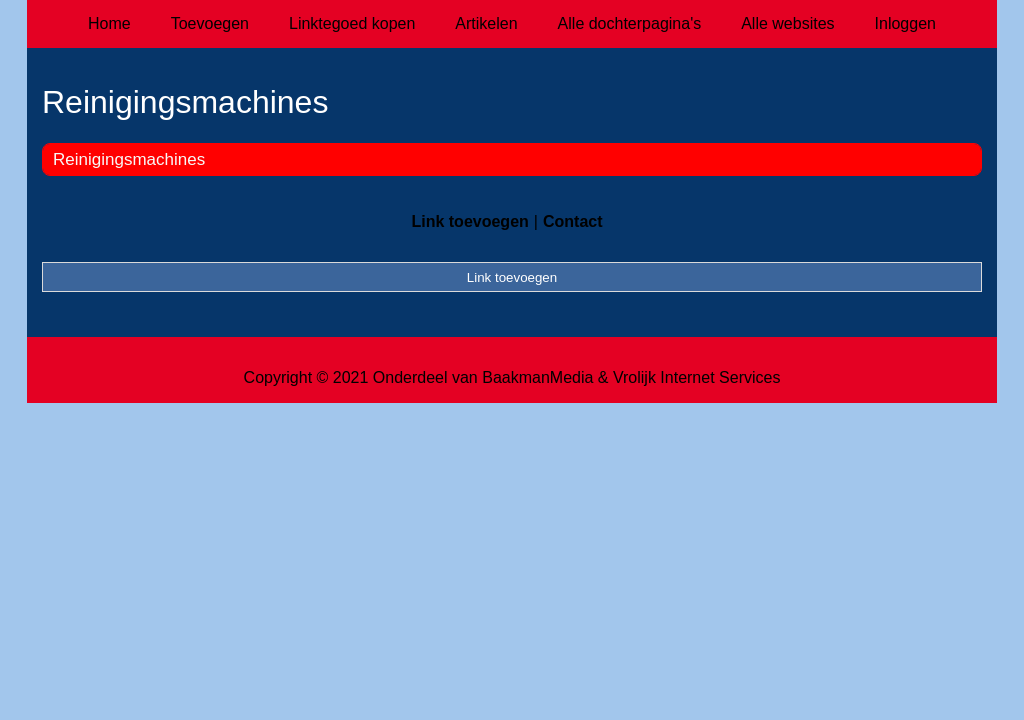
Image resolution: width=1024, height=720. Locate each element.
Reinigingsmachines (129, 159)
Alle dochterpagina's (630, 23)
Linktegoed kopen (352, 23)
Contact (573, 221)
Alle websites (787, 23)
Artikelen (486, 23)
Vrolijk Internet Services (696, 377)
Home (109, 23)
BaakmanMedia (537, 377)
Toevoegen (210, 23)
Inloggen (905, 23)
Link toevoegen (469, 221)
